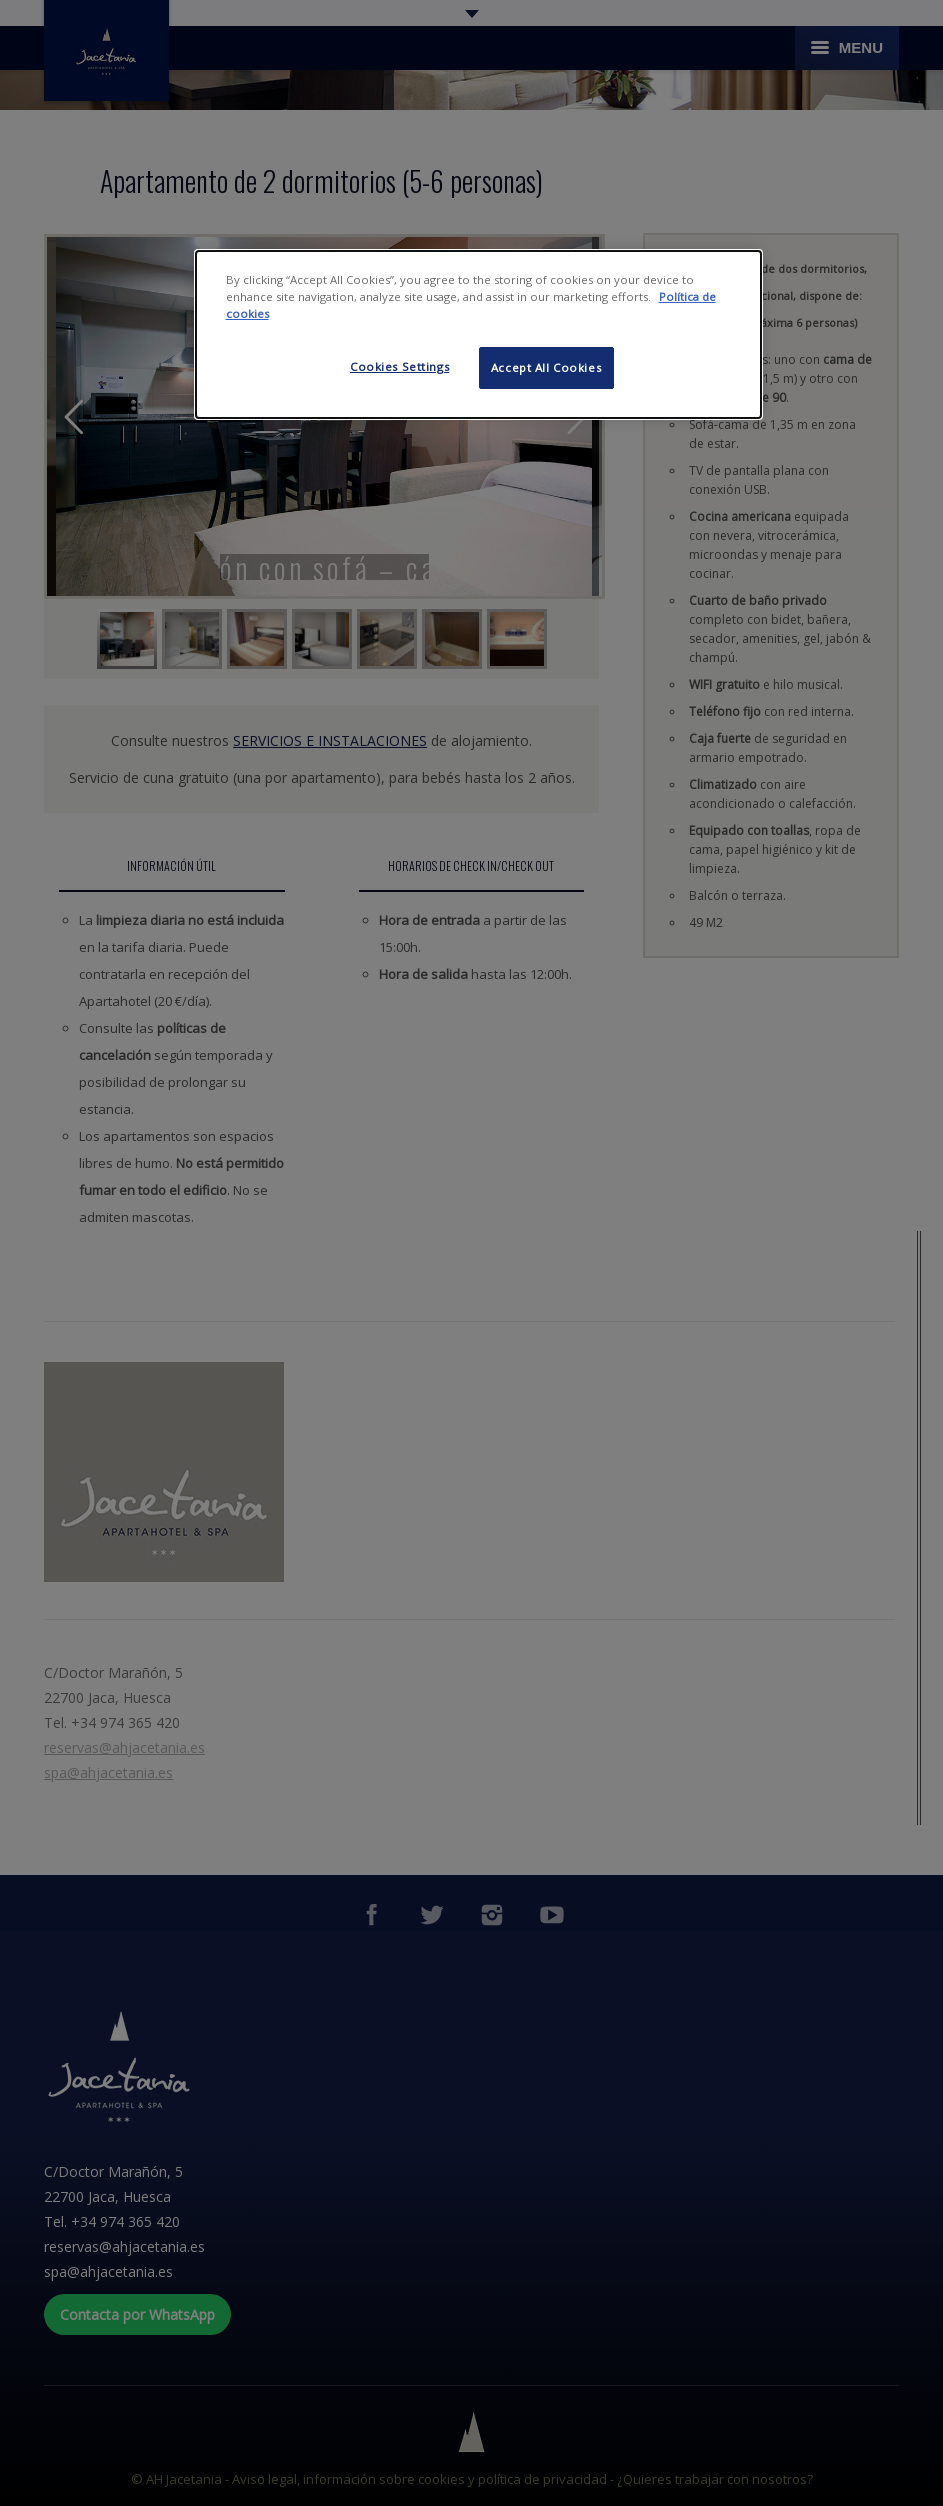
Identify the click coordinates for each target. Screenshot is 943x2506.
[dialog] (479, 334)
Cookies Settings (399, 366)
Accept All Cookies (546, 367)
